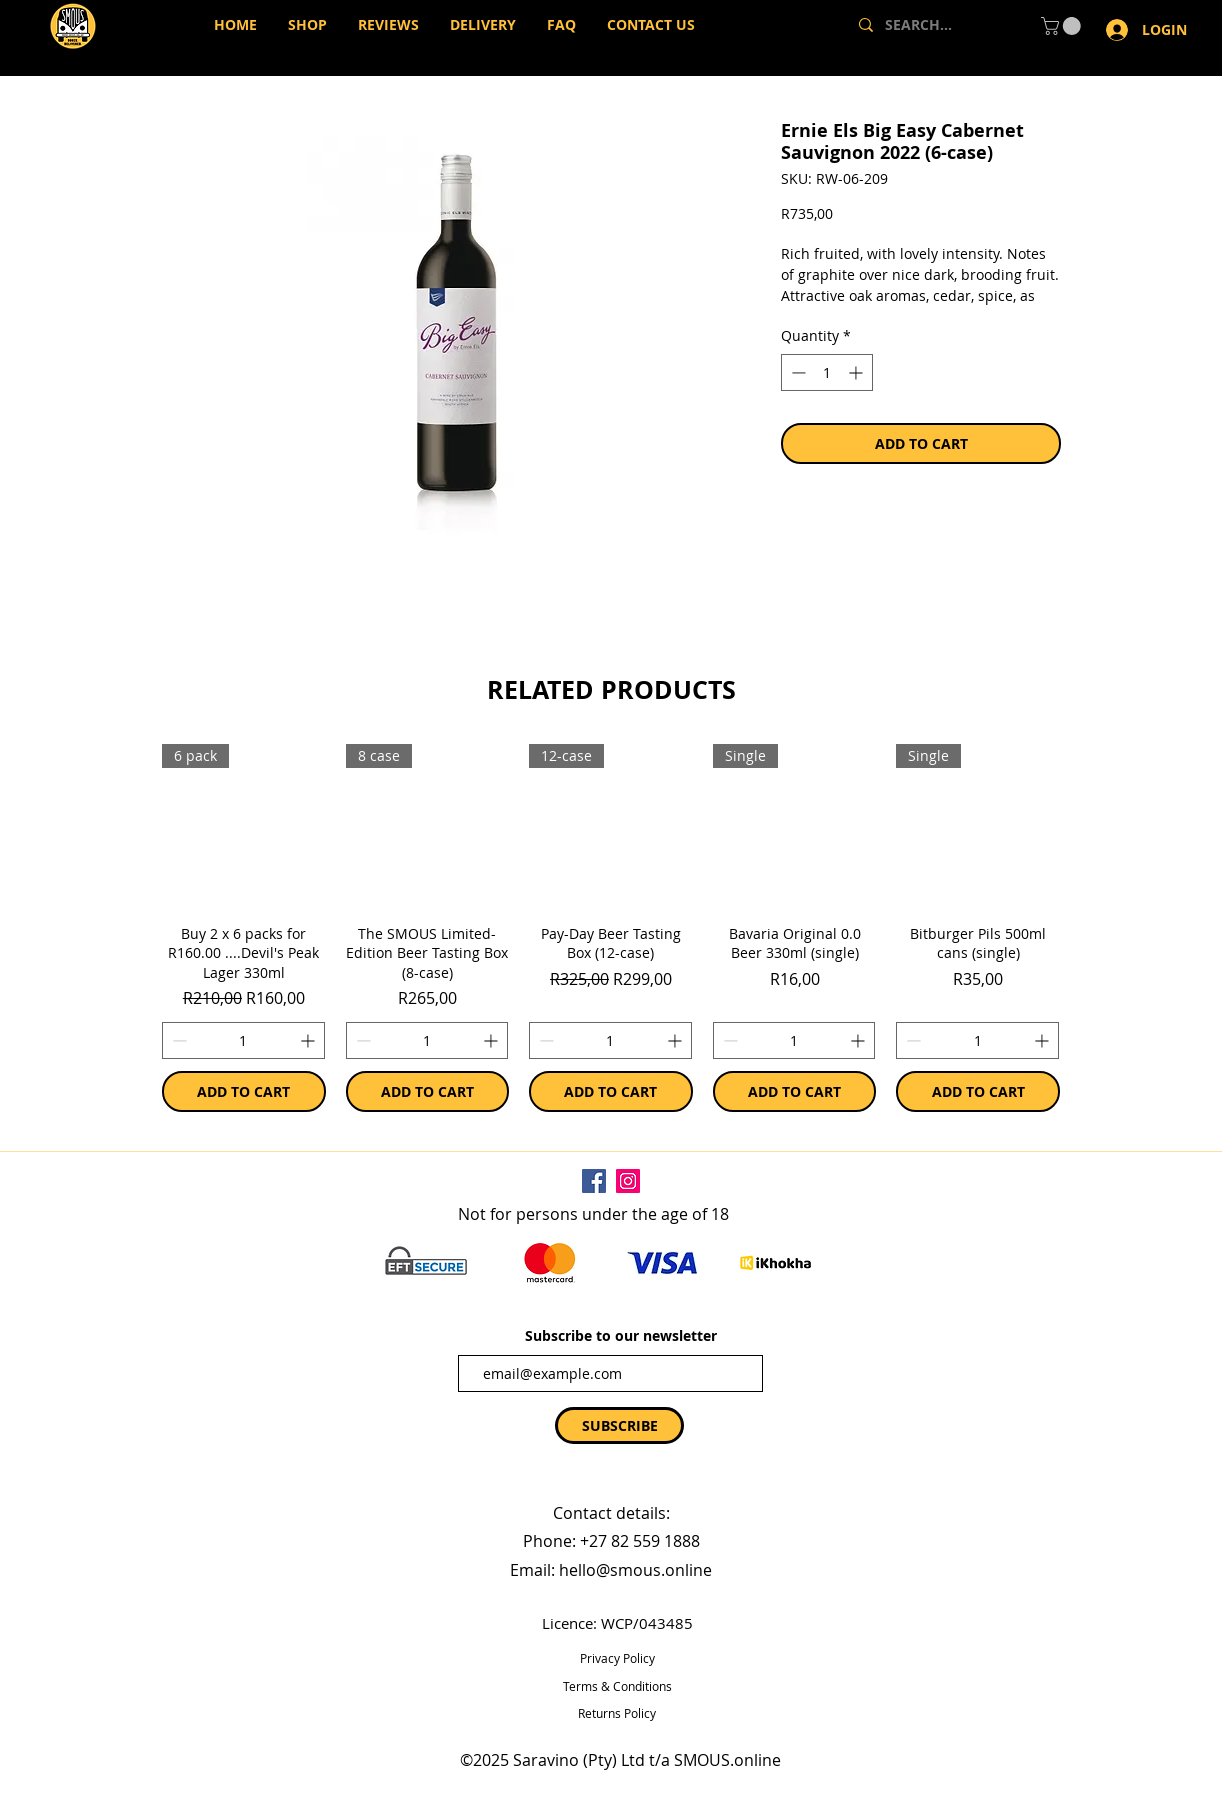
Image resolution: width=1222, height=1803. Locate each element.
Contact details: (611, 1513)
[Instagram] (628, 1181)
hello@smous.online (635, 1570)
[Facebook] (594, 1181)
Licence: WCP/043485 (617, 1623)
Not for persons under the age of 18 (593, 1214)
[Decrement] (177, 1040)
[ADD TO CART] (244, 1091)
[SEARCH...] (933, 25)
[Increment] (309, 1040)
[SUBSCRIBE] (619, 1425)
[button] (1063, 26)
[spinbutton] (243, 1040)
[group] (611, 928)
